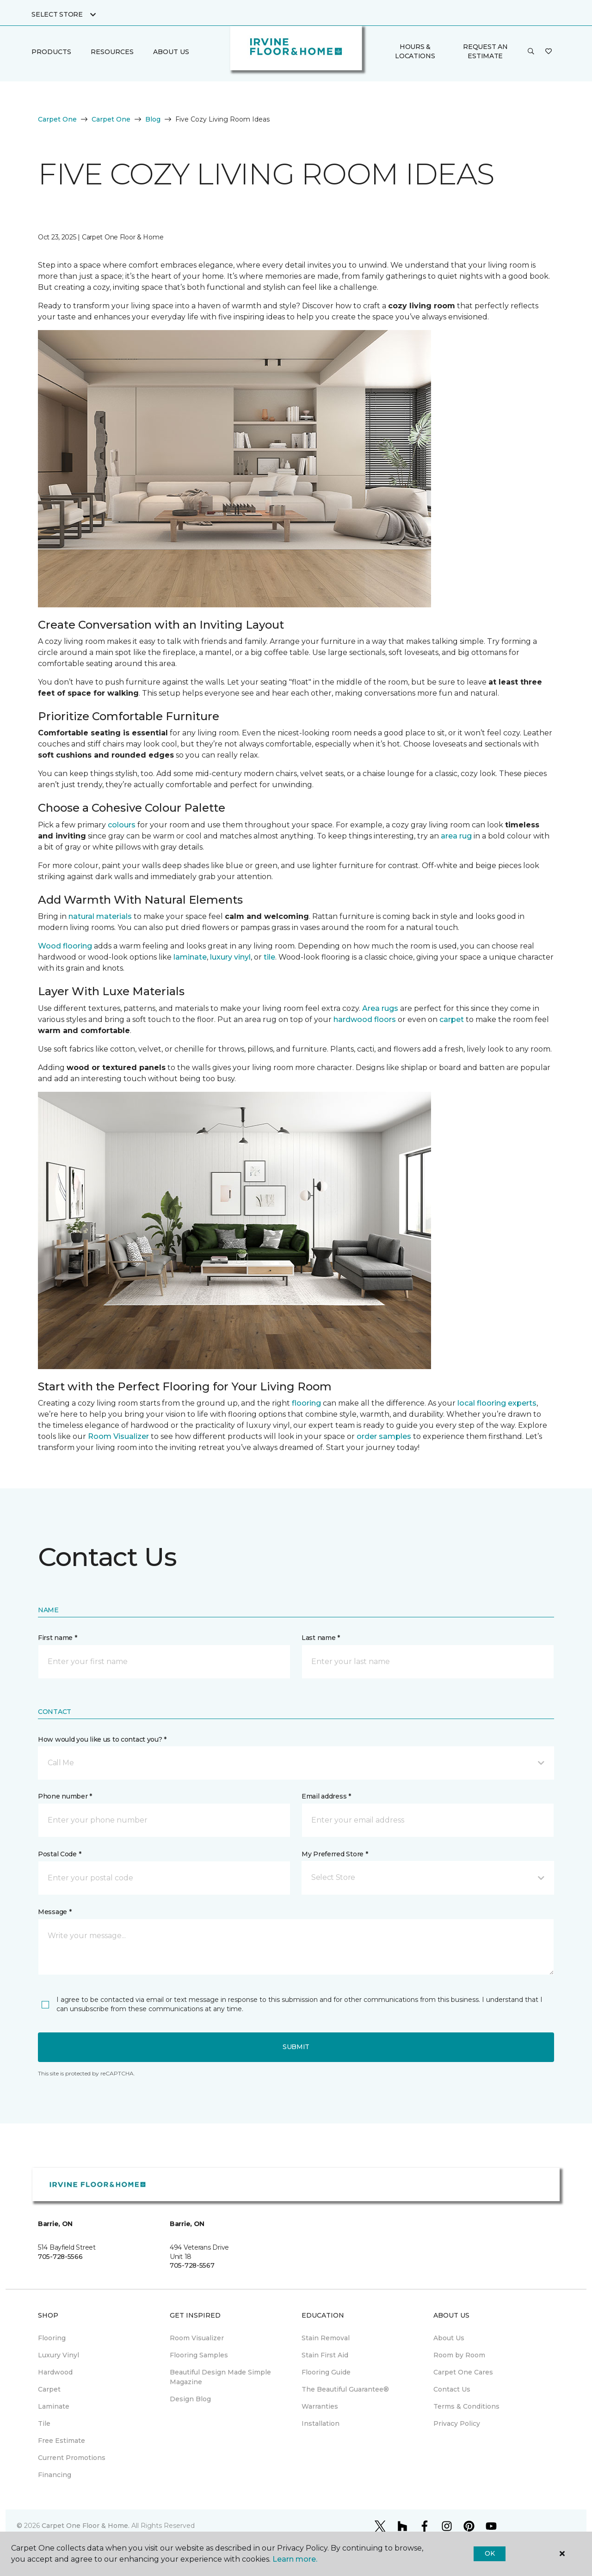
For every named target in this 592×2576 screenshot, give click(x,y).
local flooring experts (496, 1403)
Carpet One (57, 119)
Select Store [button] (57, 14)
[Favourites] (548, 52)
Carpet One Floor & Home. (86, 2525)
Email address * (326, 1796)
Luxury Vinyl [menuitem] (58, 2355)
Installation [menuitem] (320, 2423)
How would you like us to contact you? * (102, 1739)
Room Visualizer (118, 1436)
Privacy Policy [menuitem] (456, 2423)
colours (122, 824)
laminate (190, 957)
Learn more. (294, 2559)
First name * (57, 1637)
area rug (456, 836)
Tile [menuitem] (44, 2423)
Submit (296, 2047)
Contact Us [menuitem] (451, 2389)
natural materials (100, 916)
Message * (54, 1912)
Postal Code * (59, 1854)
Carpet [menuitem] (49, 2389)
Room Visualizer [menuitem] (197, 2338)
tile (269, 957)
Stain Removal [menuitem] (326, 2338)
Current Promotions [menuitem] (71, 2458)
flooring (306, 1403)
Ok (489, 2553)
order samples (384, 1436)
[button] (531, 52)
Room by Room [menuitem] (459, 2355)
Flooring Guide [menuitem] (326, 2372)
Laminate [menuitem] (53, 2406)
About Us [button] (171, 52)
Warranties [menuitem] (320, 2406)
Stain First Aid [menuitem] (325, 2355)
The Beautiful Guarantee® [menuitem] (345, 2389)
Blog (152, 119)
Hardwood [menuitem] (55, 2372)
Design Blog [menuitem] (190, 2399)
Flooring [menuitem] (52, 2338)
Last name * (321, 1637)
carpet (451, 1019)
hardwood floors (364, 1019)
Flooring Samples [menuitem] (199, 2355)
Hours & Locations (415, 51)
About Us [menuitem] (448, 2338)
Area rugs (380, 1008)
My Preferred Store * (335, 1854)
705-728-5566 (60, 2256)
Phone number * (65, 1796)
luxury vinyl (230, 957)
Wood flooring (65, 946)
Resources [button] (112, 52)
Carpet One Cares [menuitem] (463, 2372)
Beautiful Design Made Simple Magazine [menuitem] (220, 2377)
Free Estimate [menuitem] (61, 2440)
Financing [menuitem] (54, 2475)
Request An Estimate (485, 51)
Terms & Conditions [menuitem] (466, 2406)
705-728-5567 (192, 2265)
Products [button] (51, 52)
